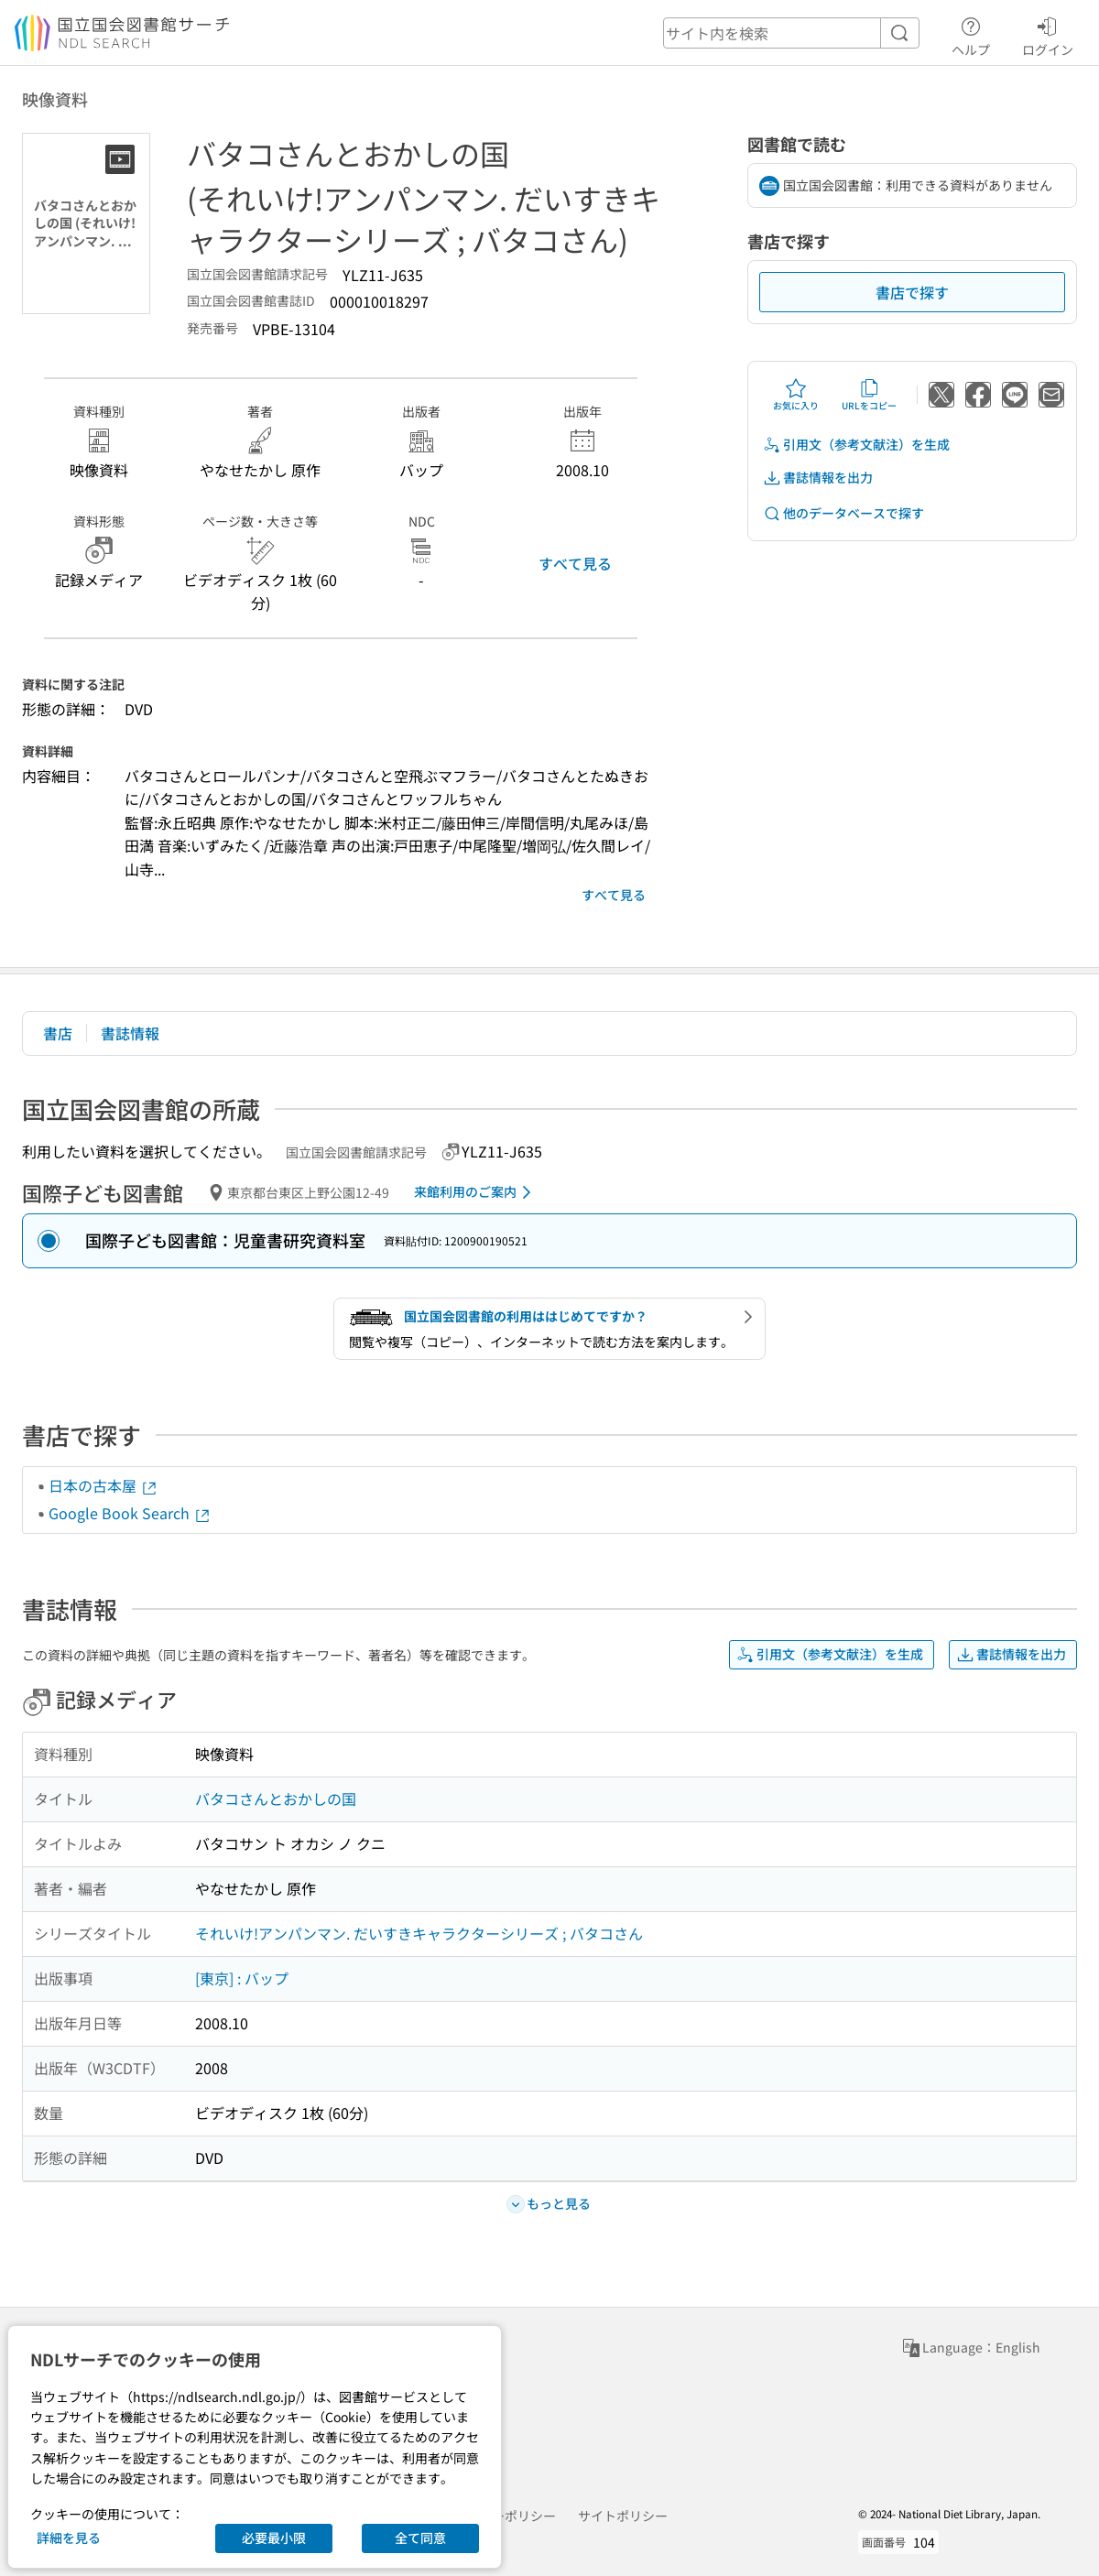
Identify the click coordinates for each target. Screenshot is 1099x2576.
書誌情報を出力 (818, 477)
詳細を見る (69, 2537)
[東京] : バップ (241, 1978)
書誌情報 (130, 1033)
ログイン (1047, 34)
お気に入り (796, 394)
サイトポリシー (623, 2515)
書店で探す (912, 292)
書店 (57, 1033)
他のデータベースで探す (843, 513)
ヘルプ (971, 34)
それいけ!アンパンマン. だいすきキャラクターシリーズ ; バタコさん (419, 1933)
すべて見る (575, 563)
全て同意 (420, 2537)
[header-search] (791, 33)
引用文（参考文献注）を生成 (856, 444)
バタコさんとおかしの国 (275, 1799)
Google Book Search (130, 1513)
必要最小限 (274, 2537)
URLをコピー (869, 394)
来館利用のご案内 (476, 1192)
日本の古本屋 (103, 1485)
